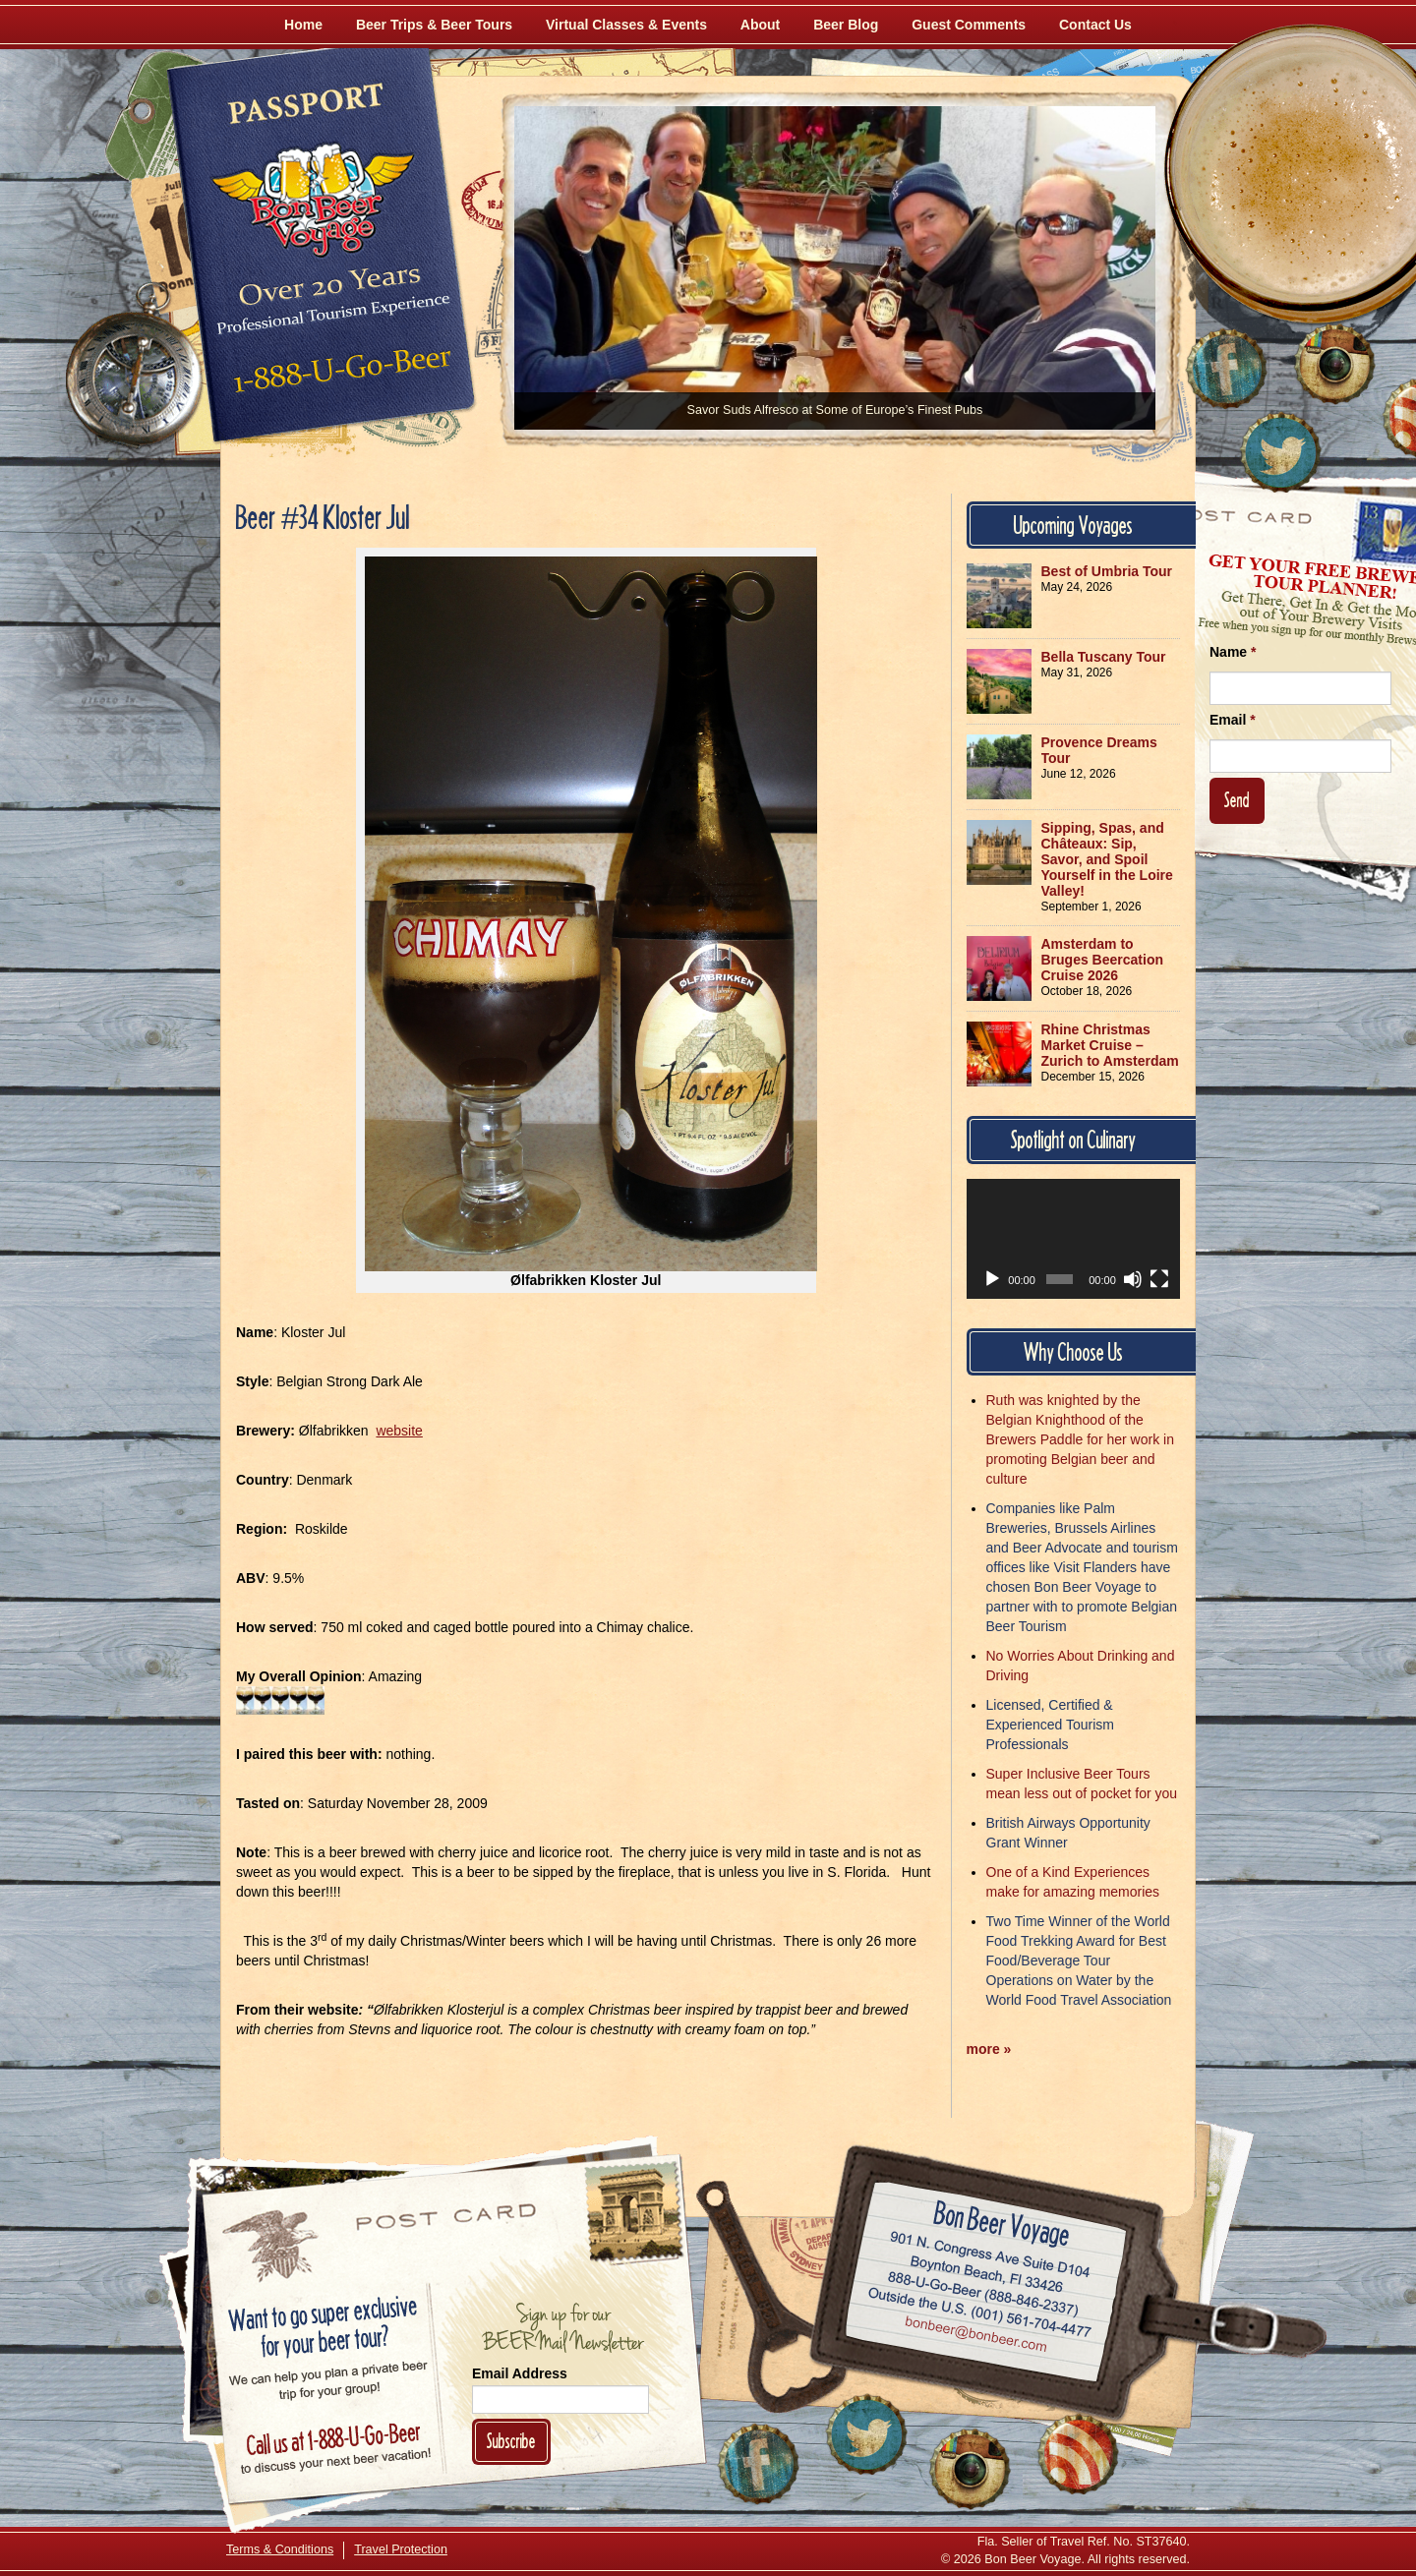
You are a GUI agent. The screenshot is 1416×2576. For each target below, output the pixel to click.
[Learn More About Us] (1077, 2454)
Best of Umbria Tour (1107, 571)
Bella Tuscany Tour (1103, 657)
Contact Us (1095, 24)
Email (1233, 720)
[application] (1074, 1239)
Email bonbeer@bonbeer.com (975, 2337)
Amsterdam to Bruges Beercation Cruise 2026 (1102, 959)
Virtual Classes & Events (626, 24)
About (760, 24)
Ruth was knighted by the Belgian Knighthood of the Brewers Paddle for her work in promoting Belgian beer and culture (1080, 1439)
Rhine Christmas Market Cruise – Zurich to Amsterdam (1110, 1045)
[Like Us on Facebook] (1226, 368)
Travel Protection (400, 2549)
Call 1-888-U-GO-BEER (339, 376)
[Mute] (1133, 1279)
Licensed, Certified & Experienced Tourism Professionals (1050, 1724)
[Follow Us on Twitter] (1280, 452)
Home (303, 24)
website (399, 1430)
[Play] (992, 1279)
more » (989, 2049)
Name (1233, 652)
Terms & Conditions (279, 2549)
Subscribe (511, 2441)
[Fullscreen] (1159, 1279)
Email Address (519, 2373)
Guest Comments (969, 24)
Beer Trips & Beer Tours (434, 24)
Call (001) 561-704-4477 (980, 2313)
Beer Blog (845, 24)
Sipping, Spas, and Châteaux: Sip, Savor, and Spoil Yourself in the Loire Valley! (1107, 859)
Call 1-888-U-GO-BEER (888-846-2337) (984, 2290)
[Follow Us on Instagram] (1334, 364)
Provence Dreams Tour (1099, 750)
